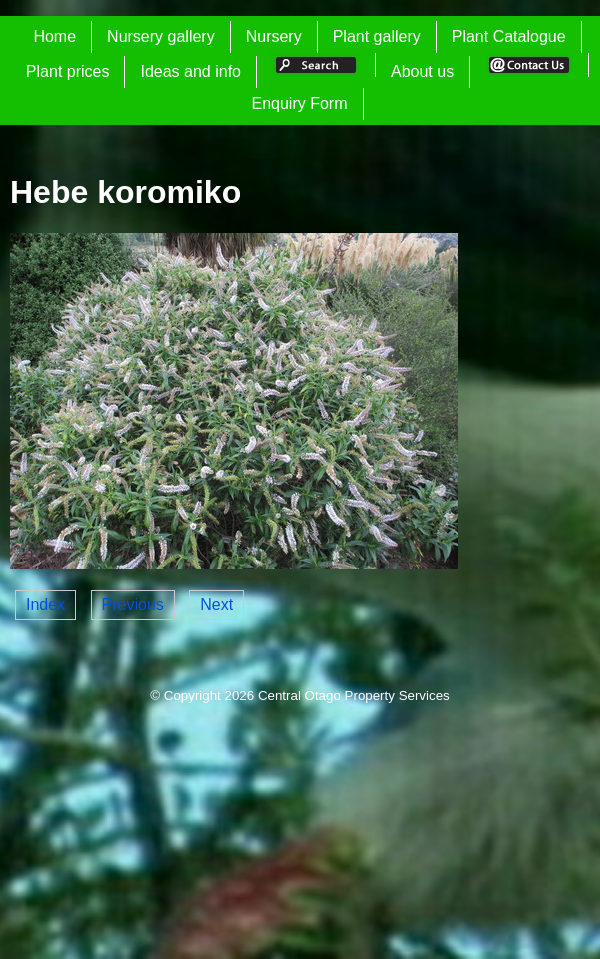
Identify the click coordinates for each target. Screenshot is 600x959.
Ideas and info (190, 71)
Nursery (274, 36)
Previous (133, 604)
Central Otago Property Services (354, 695)
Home (54, 36)
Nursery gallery (161, 36)
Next (216, 604)
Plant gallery (377, 36)
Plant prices (68, 71)
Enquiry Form (299, 103)
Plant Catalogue (509, 36)
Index (45, 604)
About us (422, 71)
